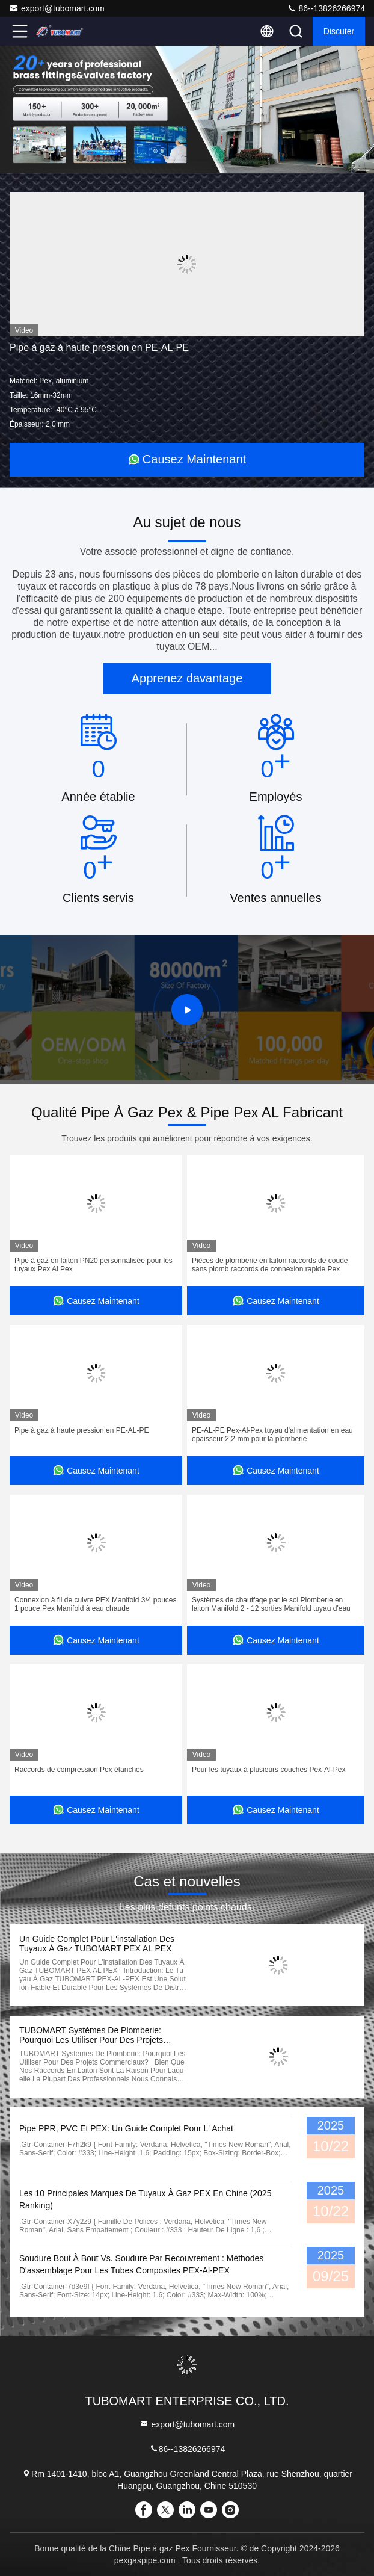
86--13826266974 (326, 8)
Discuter (338, 31)
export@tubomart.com (57, 8)
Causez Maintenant (187, 459)
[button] (151, 160)
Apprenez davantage (187, 678)
